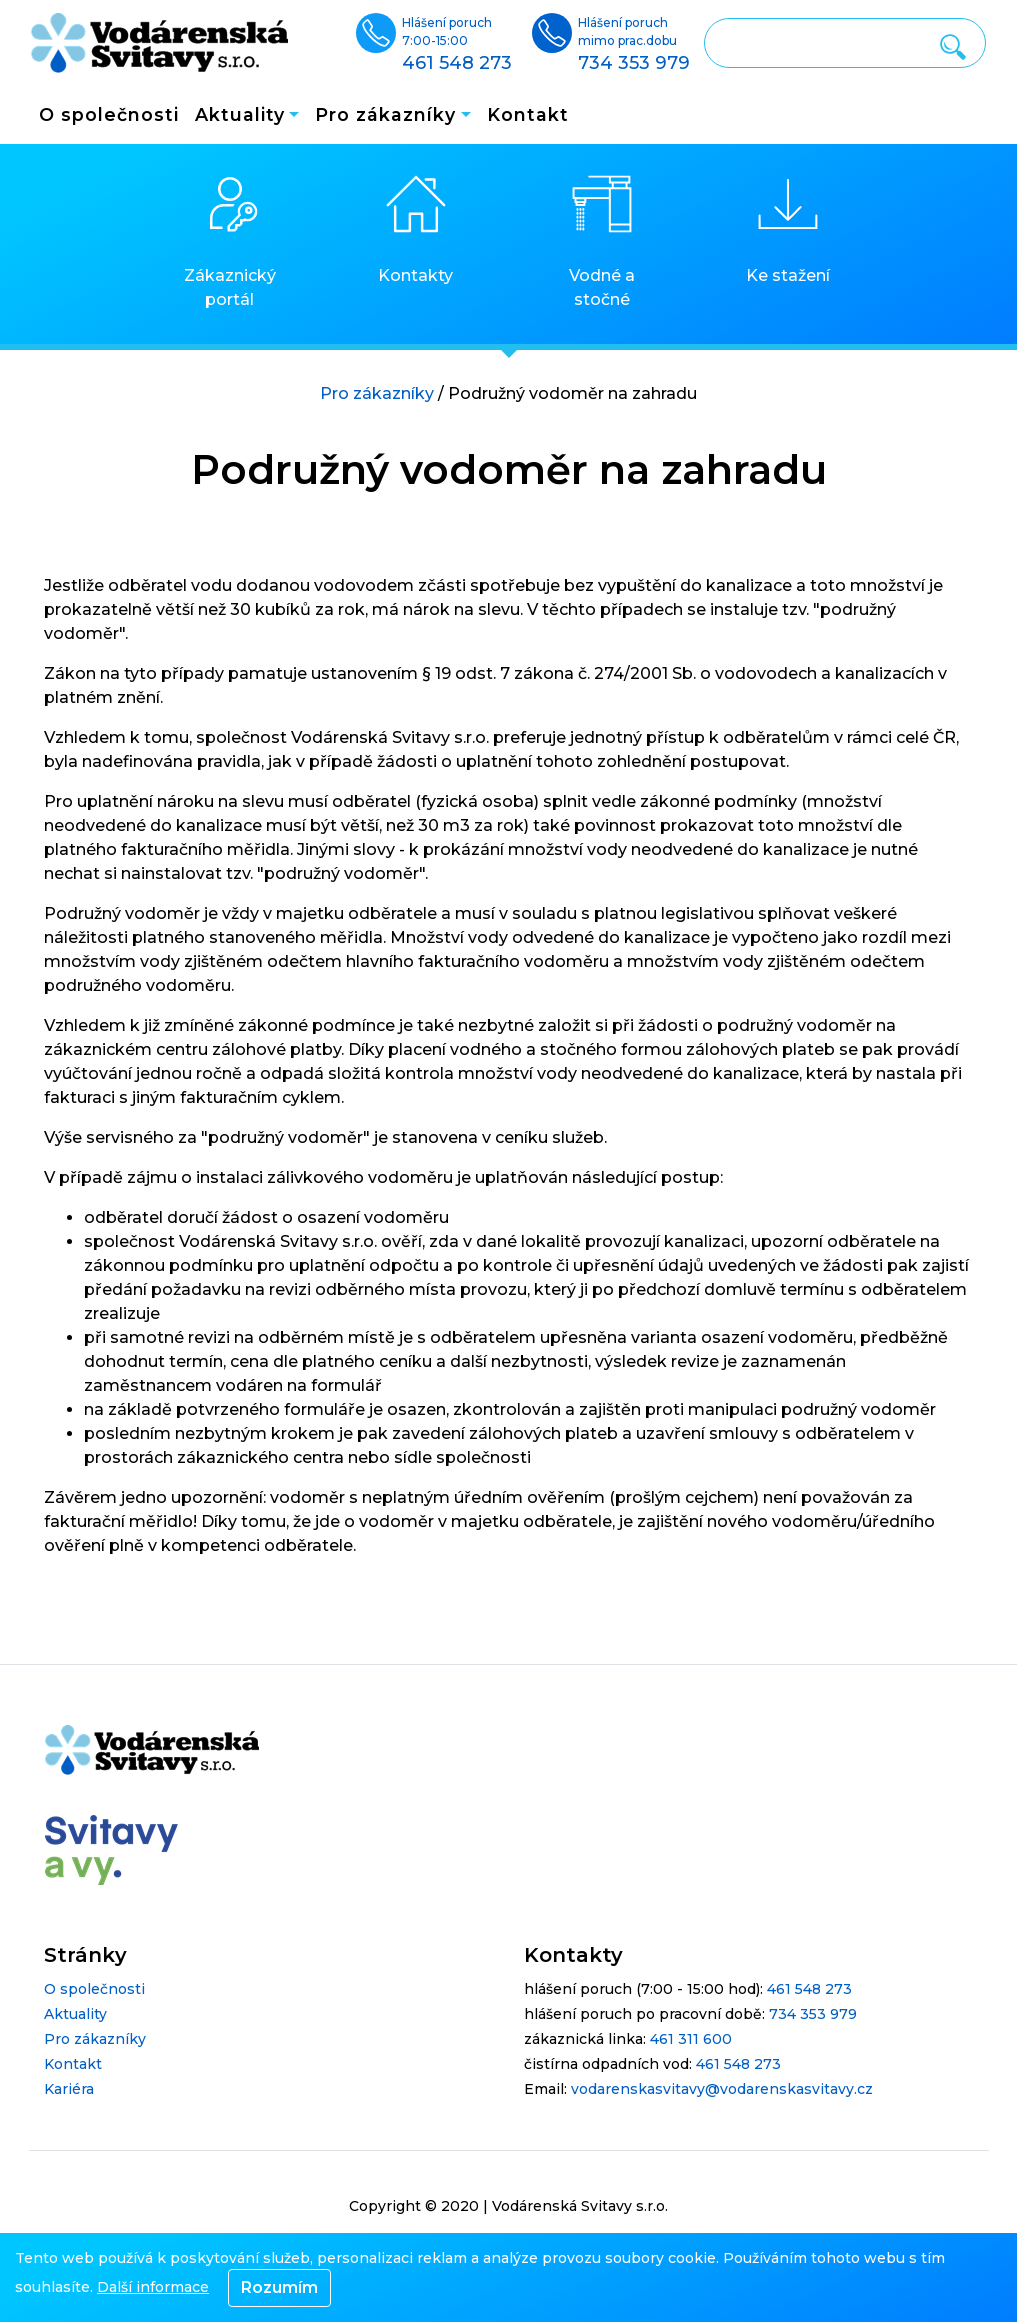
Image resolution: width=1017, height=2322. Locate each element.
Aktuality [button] (240, 114)
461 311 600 (691, 2039)
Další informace (153, 2287)
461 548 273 (809, 1989)
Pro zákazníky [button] (385, 114)
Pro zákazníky (377, 393)
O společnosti (109, 114)
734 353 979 (813, 2014)
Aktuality (75, 2014)
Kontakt (528, 114)
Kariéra (69, 2089)
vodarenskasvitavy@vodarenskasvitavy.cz (722, 2089)
